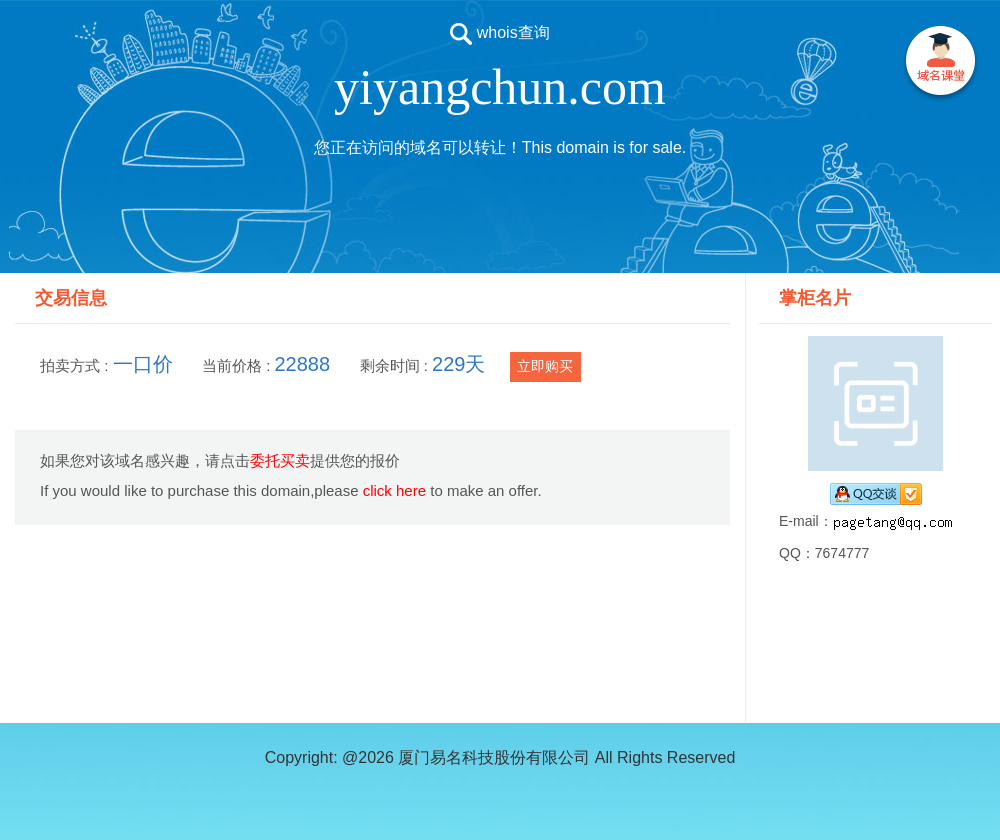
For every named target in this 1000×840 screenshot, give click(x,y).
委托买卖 (280, 460)
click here (394, 490)
